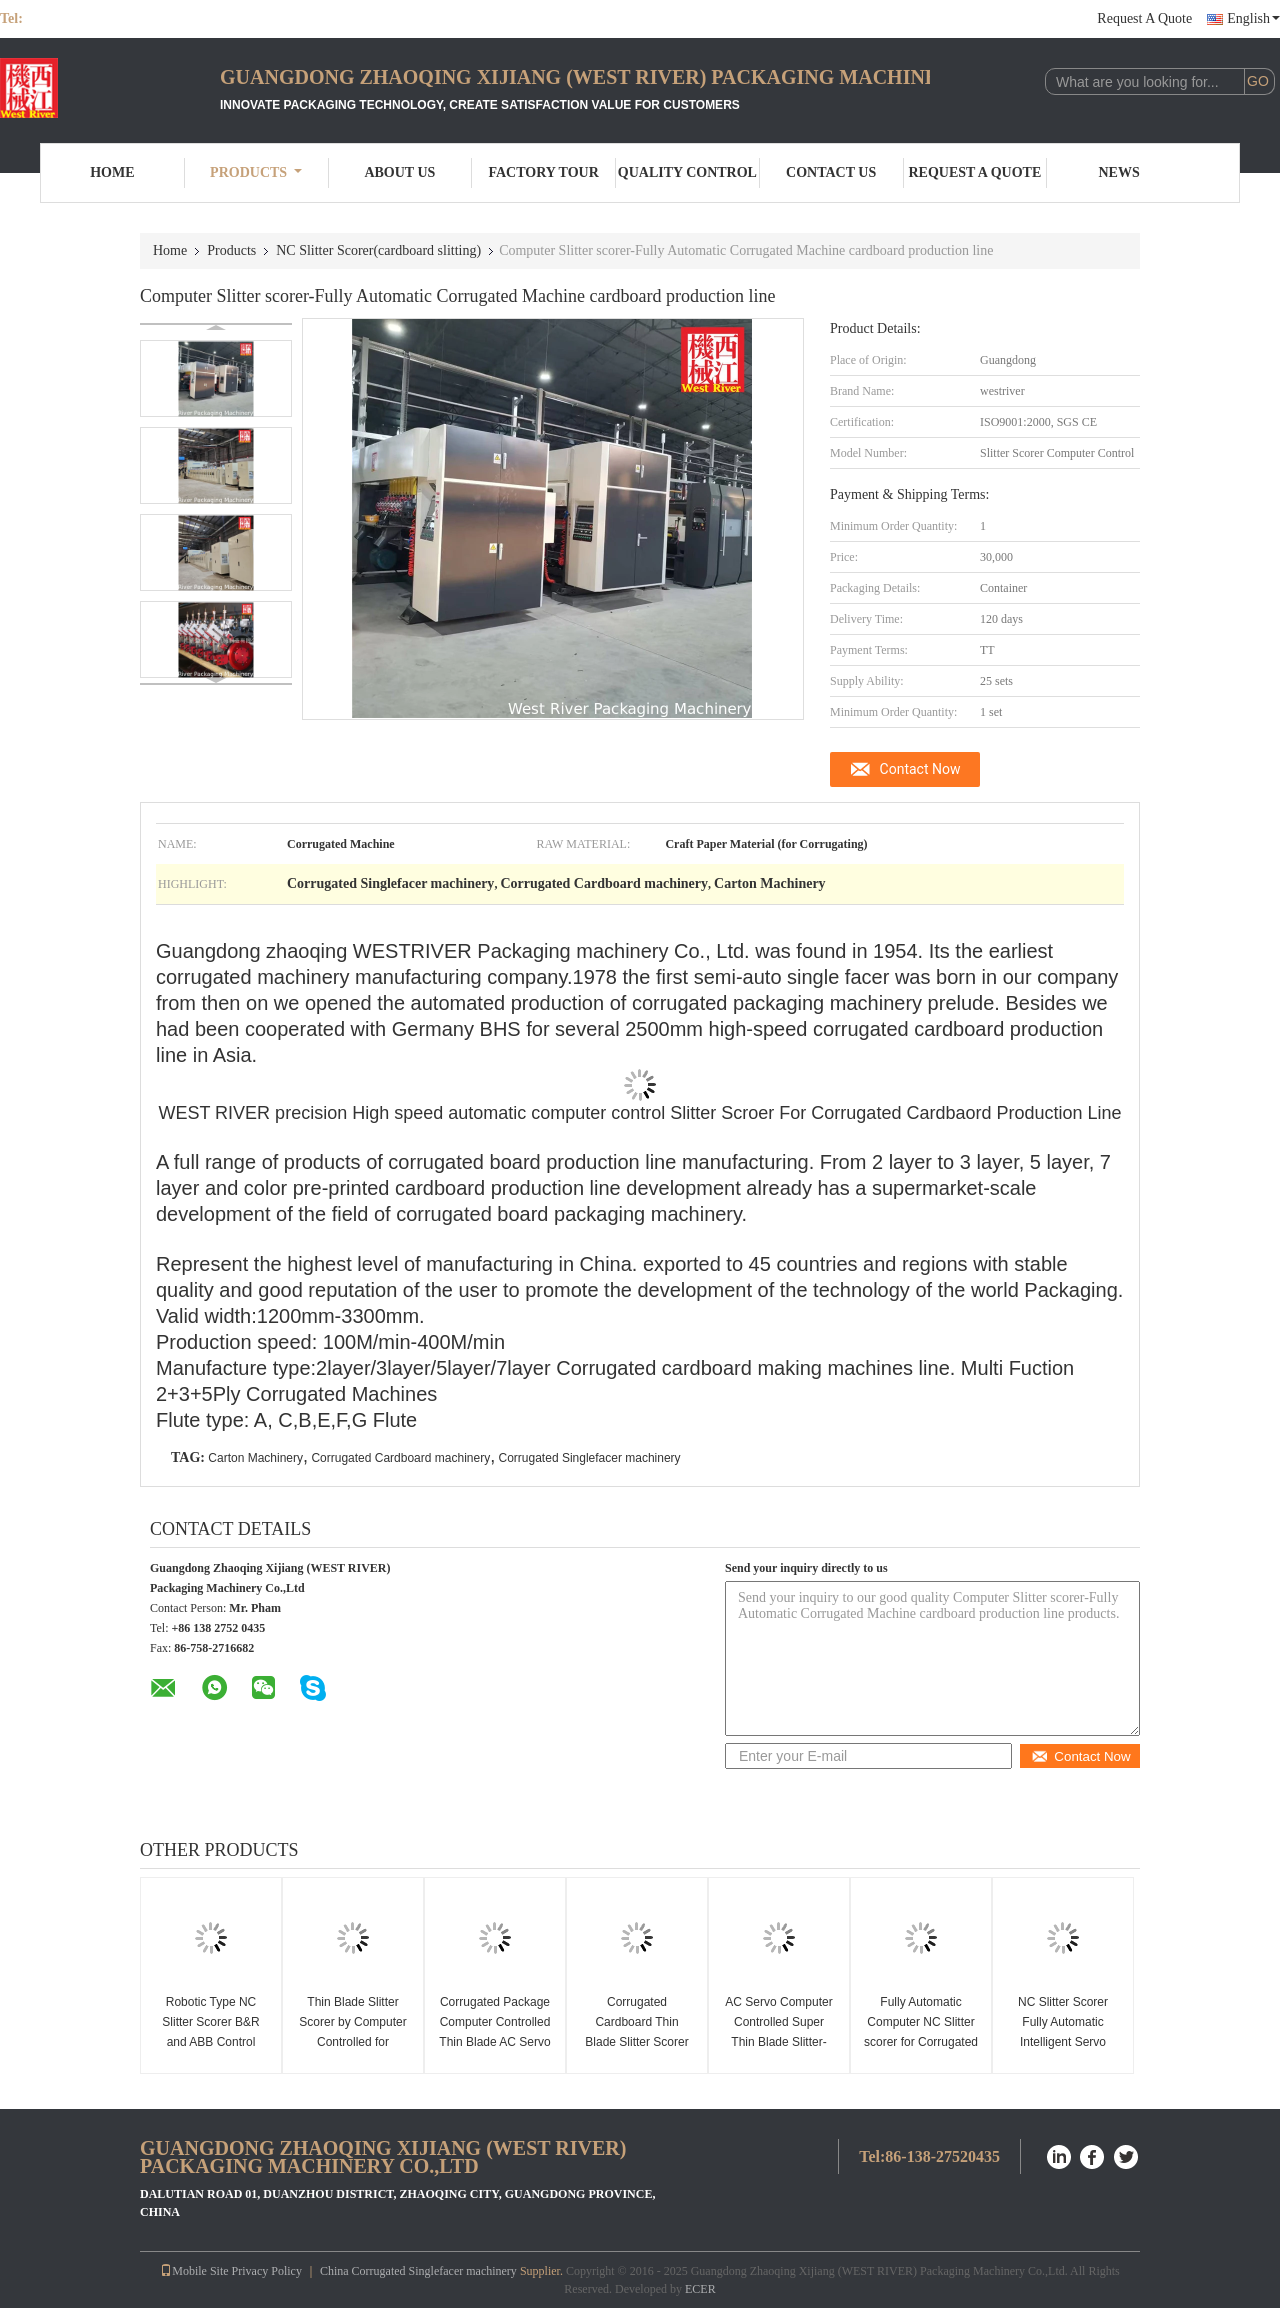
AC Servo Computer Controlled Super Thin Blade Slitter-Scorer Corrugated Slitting (778, 2042)
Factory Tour (543, 172)
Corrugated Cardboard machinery (400, 1458)
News (1119, 172)
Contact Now (920, 769)
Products (256, 172)
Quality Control (687, 172)
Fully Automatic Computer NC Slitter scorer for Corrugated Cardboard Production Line (921, 2042)
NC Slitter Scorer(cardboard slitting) (378, 250)
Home (112, 172)
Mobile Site (194, 2271)
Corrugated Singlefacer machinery (590, 1458)
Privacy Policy (267, 2271)
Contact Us (831, 172)
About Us (399, 172)
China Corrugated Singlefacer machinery (418, 2271)
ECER (700, 2289)
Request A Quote (1144, 18)
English (1253, 18)
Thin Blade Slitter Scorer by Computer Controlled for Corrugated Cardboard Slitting (352, 2042)
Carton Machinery (255, 1458)
